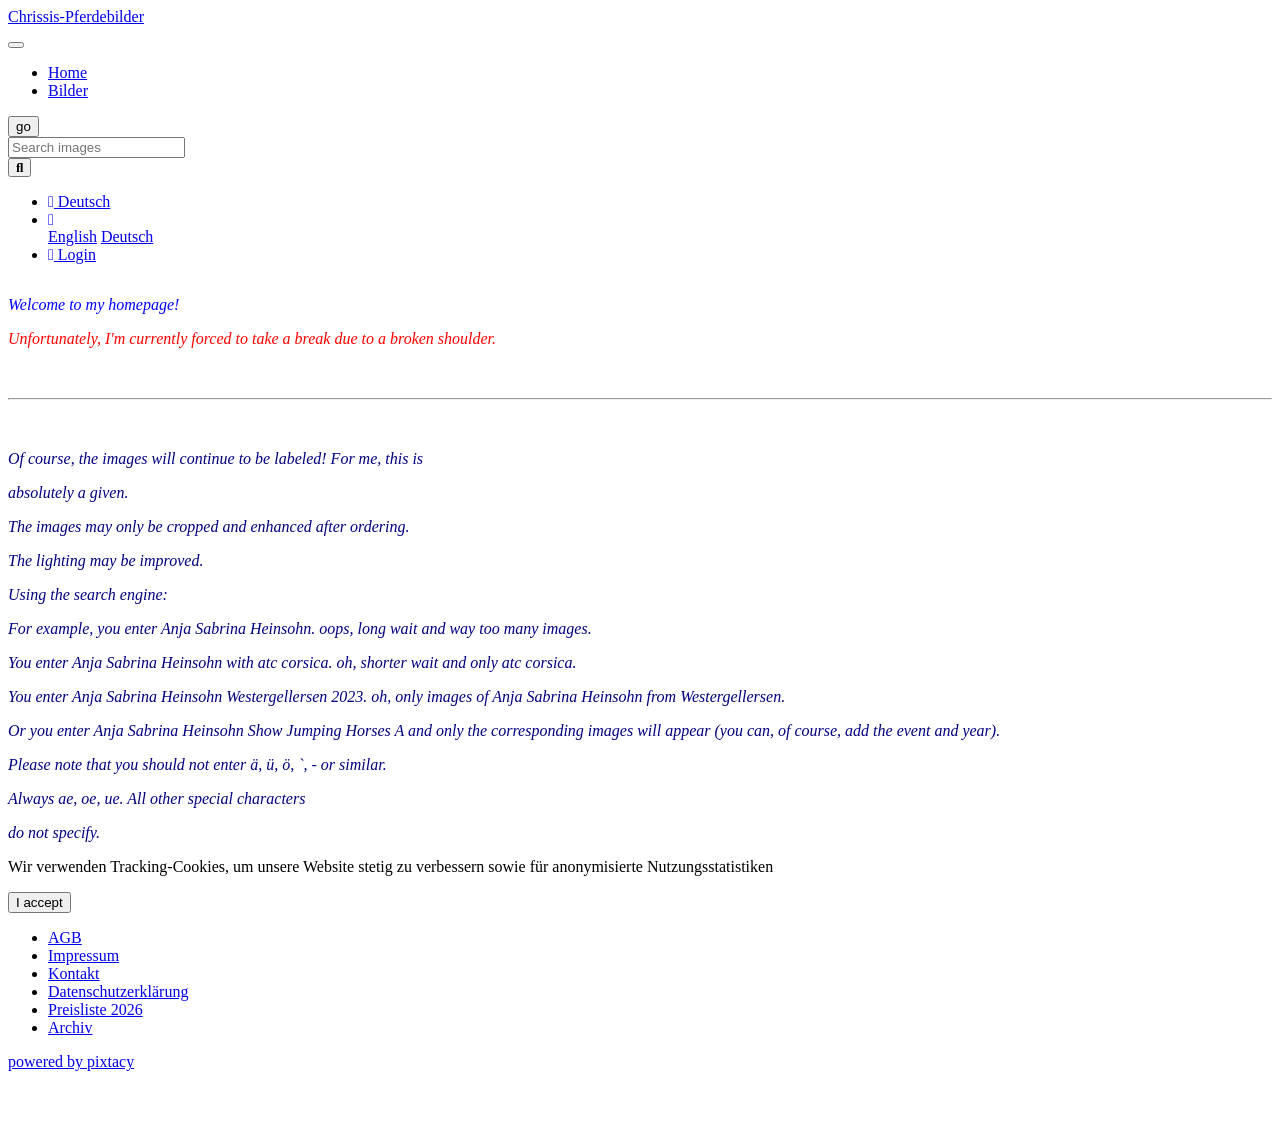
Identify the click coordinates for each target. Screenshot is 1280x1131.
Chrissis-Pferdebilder (76, 16)
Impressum (83, 955)
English (72, 236)
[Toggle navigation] (16, 45)
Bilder (68, 90)
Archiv (70, 1027)
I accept (39, 902)
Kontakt (74, 973)
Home (67, 72)
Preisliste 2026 (95, 1009)
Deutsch (127, 236)
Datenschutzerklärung (118, 991)
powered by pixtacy (71, 1061)
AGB (65, 937)
